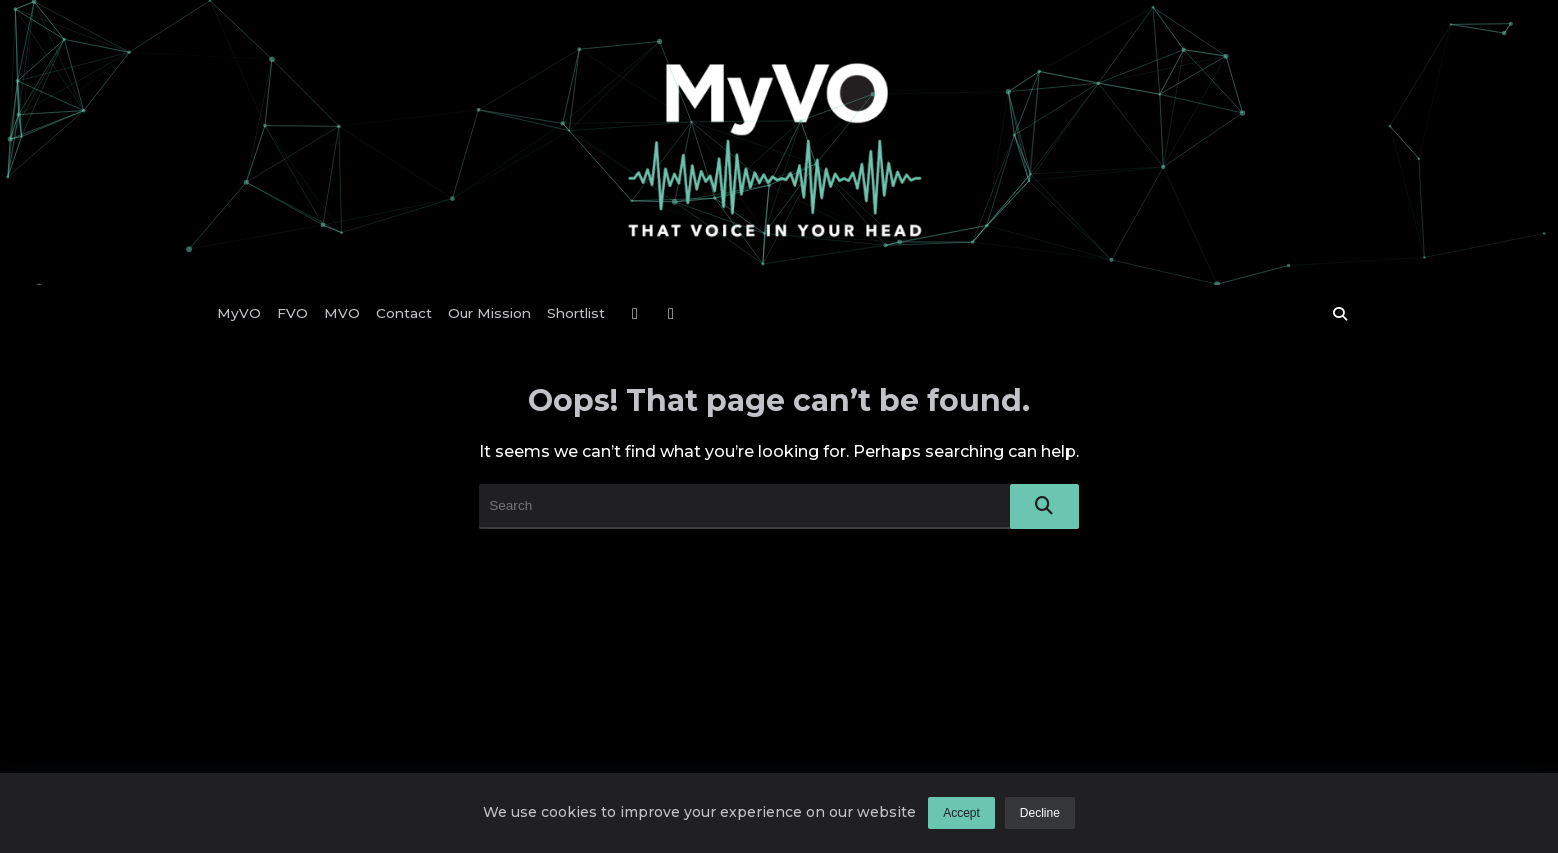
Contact (404, 313)
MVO (342, 313)
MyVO (239, 313)
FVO (292, 313)
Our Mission (489, 313)
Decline (1040, 813)
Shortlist (576, 313)
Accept (961, 813)
